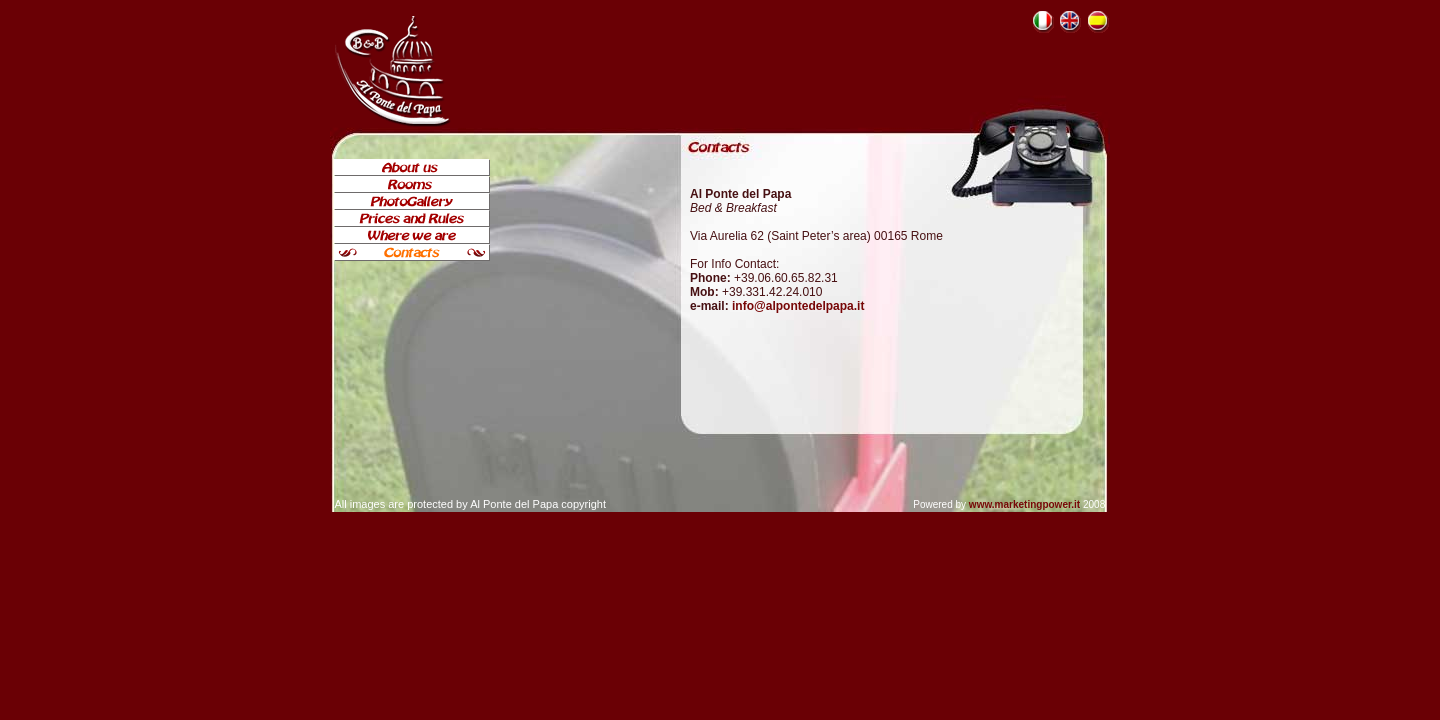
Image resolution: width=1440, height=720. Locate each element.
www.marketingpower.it (1024, 504)
